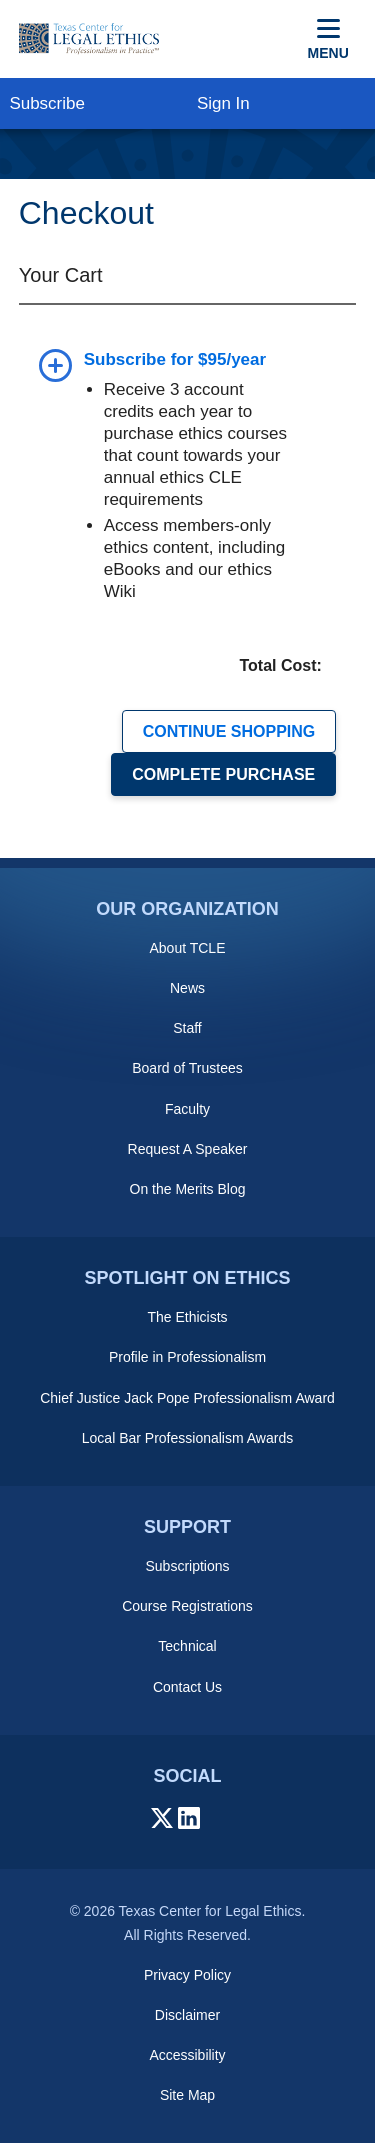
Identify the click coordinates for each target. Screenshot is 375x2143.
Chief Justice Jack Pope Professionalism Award (187, 1398)
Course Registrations (187, 1606)
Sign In (223, 103)
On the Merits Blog (188, 1189)
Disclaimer (187, 2015)
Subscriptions (187, 1566)
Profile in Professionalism (187, 1357)
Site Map (187, 2095)
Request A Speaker (188, 1149)
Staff (187, 1028)
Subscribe (47, 103)
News (187, 988)
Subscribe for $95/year (175, 359)
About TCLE (187, 948)
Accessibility (187, 2055)
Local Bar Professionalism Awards (187, 1438)
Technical (187, 1646)
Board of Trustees (187, 1068)
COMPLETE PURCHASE (223, 774)
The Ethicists (187, 1317)
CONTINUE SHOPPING (229, 731)
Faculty (187, 1109)
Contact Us (187, 1687)
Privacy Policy (187, 1975)
